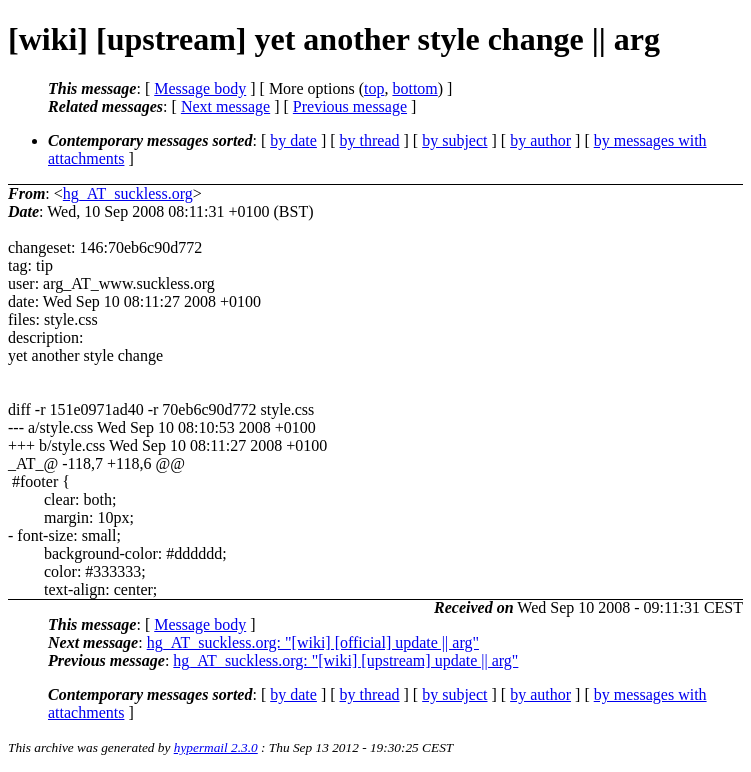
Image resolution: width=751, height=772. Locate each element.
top (374, 88)
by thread (370, 140)
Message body (200, 88)
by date (293, 140)
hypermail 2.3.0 (216, 747)
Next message (225, 106)
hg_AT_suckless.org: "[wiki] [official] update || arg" (313, 642)
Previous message (350, 106)
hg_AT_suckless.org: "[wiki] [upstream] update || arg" (345, 660)
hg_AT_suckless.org (128, 193)
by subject (454, 140)
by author (540, 140)
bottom (414, 88)
